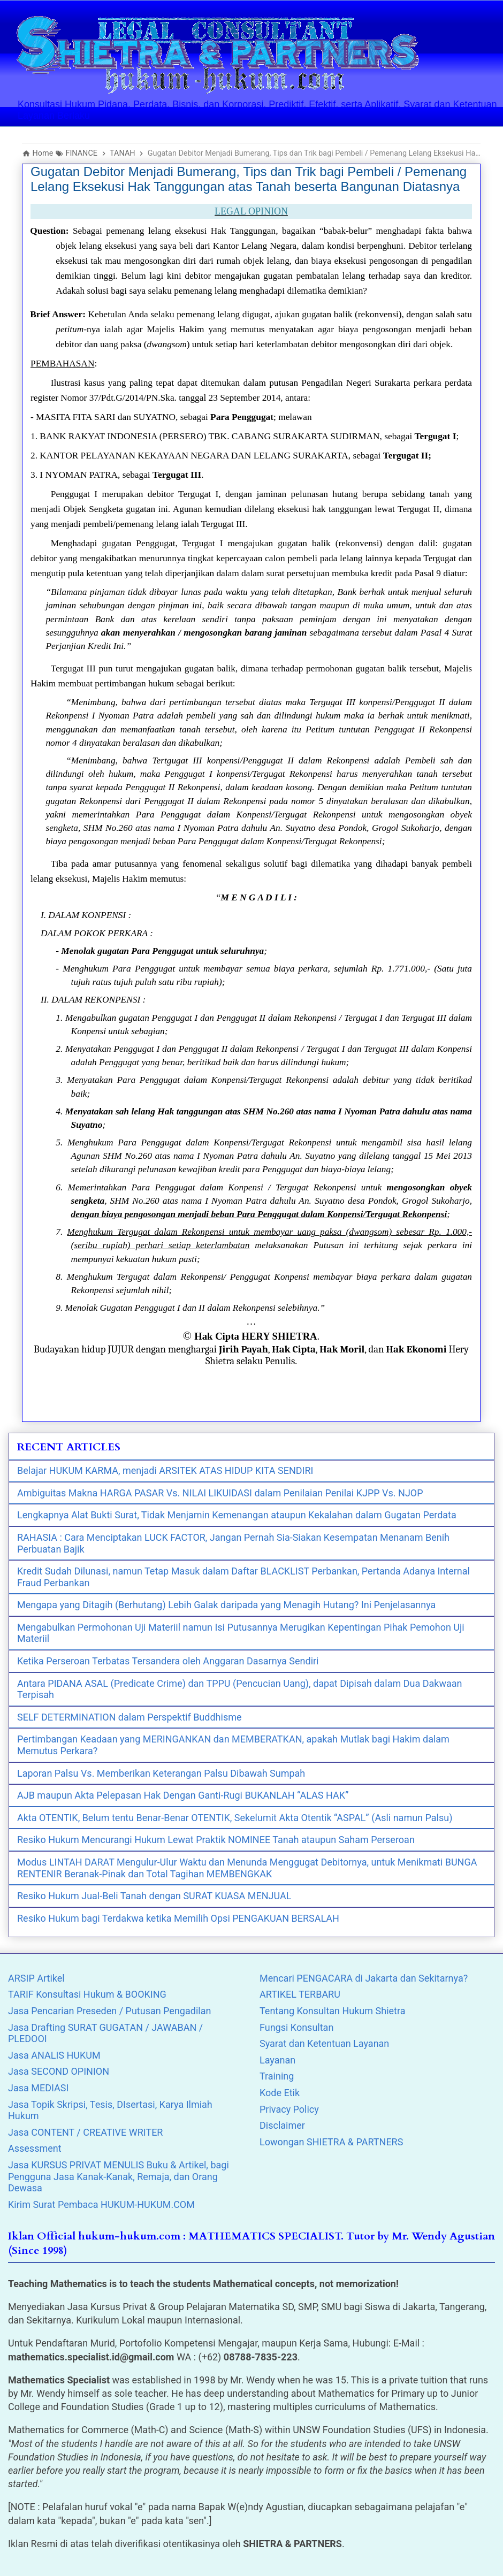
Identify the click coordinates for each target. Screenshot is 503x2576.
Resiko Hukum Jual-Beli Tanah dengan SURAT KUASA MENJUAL (154, 1895)
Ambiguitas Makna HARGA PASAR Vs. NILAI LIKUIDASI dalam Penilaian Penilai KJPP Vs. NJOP (220, 1493)
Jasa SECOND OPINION (58, 2071)
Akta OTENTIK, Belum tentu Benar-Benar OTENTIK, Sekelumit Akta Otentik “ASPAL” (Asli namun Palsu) (234, 1817)
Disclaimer (282, 2125)
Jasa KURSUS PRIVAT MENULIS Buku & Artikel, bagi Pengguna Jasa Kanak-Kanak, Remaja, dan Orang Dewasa (118, 2176)
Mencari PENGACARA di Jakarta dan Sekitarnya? (364, 1978)
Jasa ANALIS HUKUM (54, 2055)
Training (277, 2076)
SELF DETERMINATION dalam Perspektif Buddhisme (129, 1717)
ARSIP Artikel (36, 1978)
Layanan (277, 2060)
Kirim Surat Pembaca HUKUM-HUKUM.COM (101, 2204)
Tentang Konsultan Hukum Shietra (333, 2010)
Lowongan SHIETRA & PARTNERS (331, 2141)
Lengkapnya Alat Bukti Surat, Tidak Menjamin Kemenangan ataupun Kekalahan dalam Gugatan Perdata (236, 1514)
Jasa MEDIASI (38, 2087)
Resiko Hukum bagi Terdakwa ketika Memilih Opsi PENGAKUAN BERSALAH (178, 1918)
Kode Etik (280, 2092)
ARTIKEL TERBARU (300, 1994)
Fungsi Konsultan (296, 2027)
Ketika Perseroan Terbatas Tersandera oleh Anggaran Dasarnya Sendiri (167, 1661)
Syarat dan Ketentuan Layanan (324, 2043)
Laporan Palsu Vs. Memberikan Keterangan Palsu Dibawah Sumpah (161, 1773)
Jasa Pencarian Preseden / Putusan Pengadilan (109, 2010)
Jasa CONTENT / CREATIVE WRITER (85, 2132)
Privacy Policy (289, 2109)
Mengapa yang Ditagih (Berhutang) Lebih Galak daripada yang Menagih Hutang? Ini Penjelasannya (226, 1604)
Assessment (35, 2148)
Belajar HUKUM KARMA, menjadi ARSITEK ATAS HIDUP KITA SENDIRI (165, 1470)
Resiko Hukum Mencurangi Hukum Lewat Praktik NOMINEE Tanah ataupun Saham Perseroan (216, 1839)
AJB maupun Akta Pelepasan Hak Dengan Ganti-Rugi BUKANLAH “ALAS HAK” (182, 1795)
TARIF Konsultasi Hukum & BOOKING (87, 1994)
